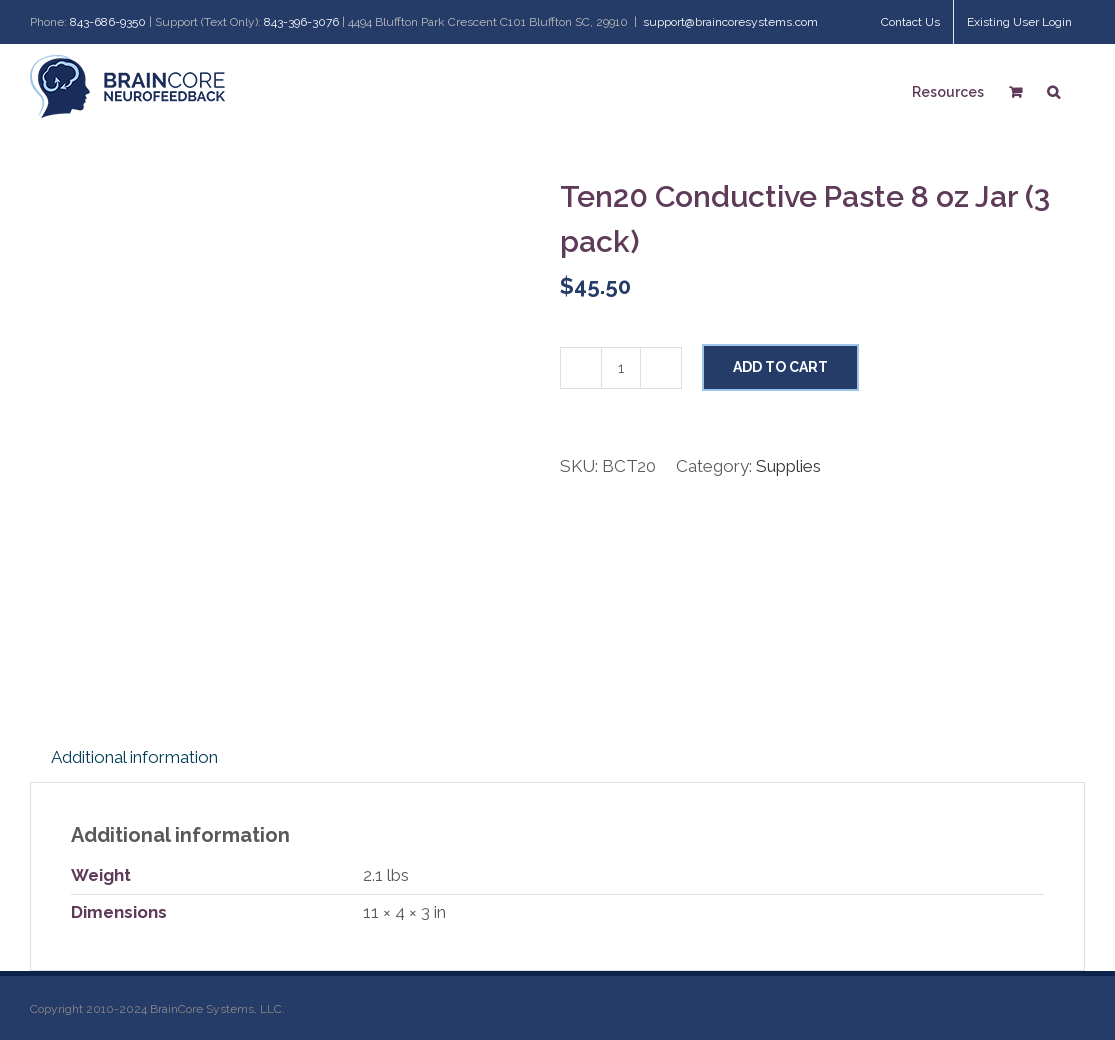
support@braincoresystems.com (730, 22)
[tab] (134, 758)
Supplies (788, 466)
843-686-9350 (108, 22)
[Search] (1053, 89)
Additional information (134, 757)
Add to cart (780, 367)
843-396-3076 (301, 22)
